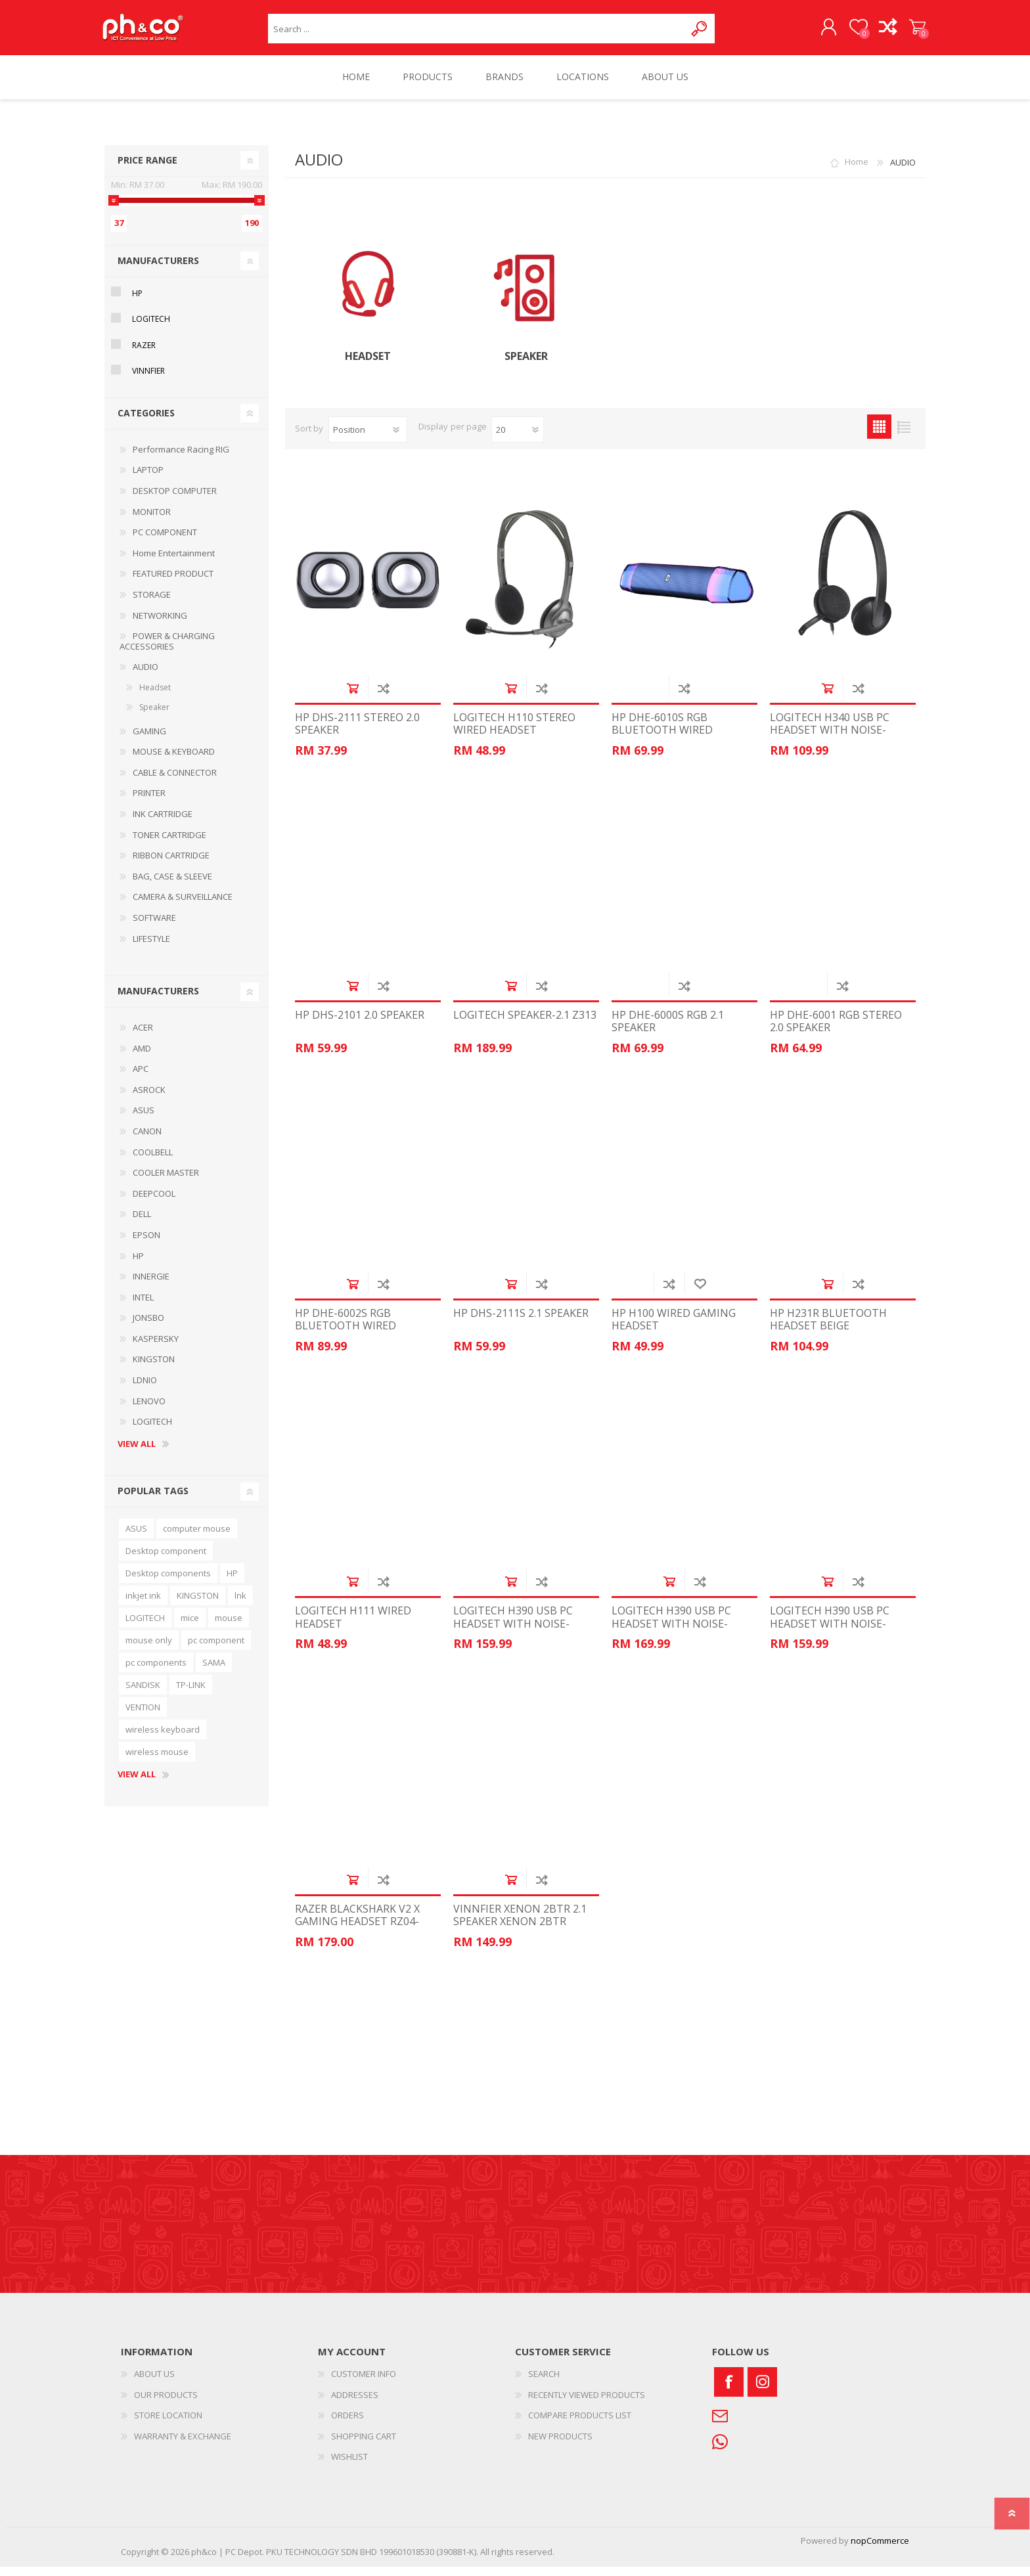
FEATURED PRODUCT (173, 582)
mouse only (148, 1649)
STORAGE (152, 604)
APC (140, 1078)
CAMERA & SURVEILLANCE (183, 906)
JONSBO (148, 1327)
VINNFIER (148, 380)
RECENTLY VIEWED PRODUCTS (586, 2404)
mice (190, 1627)
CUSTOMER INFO (363, 2383)
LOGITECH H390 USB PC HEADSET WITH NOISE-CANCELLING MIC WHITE (832, 1633)
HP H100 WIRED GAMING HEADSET (674, 1328)
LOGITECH (151, 328)
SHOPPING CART (911, 32)
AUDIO (145, 676)
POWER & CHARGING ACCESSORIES (167, 650)
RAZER (144, 354)
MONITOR (152, 521)
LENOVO (149, 1410)
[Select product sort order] (367, 439)
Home (856, 171)
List (903, 436)
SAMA (213, 1671)
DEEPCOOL (154, 1203)
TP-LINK (191, 1694)
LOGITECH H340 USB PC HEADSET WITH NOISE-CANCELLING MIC (829, 740)
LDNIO (145, 1389)
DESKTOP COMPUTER (175, 500)
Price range (147, 169)
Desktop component (165, 1560)
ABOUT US (154, 2383)
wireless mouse (157, 1761)
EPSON (146, 1244)
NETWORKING (160, 625)
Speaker (526, 365)
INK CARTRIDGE (162, 823)
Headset (368, 365)
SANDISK (142, 1694)
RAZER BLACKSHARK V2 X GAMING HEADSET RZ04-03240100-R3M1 (357, 1931)
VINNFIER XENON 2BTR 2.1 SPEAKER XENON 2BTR (520, 1924)
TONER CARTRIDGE (169, 844)
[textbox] (476, 33)
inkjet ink (143, 1604)
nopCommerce (880, 2550)
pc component (216, 1649)
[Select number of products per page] (517, 439)
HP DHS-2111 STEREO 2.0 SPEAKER (357, 733)
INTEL (143, 1306)
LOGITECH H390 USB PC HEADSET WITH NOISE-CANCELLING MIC (513, 1633)
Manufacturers (158, 269)
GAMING (149, 740)
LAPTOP (148, 479)
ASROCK (149, 1099)
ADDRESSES (354, 2404)
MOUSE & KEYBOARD (174, 760)
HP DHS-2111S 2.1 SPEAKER (521, 1322)
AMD (142, 1057)
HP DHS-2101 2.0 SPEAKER (359, 1024)
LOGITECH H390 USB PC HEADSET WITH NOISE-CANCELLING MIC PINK (671, 1633)
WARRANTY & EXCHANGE (182, 2445)
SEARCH (544, 2383)
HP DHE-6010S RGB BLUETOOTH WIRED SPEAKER (662, 740)
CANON (147, 1140)
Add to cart (352, 697)
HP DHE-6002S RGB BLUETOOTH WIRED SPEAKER (345, 1335)
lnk (240, 1604)
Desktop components (168, 1582)
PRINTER (149, 802)
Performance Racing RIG (181, 458)
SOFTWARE (154, 927)
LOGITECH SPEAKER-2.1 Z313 (524, 1024)
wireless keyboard (162, 1738)
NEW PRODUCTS (560, 2445)
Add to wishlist (699, 1293)
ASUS (143, 1119)
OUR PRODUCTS (166, 2404)
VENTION (142, 1716)
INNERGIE (151, 1285)
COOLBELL (153, 1161)
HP (137, 302)
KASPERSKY (156, 1348)
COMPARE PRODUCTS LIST (579, 2424)
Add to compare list (383, 697)
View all (137, 1453)
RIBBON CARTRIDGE (171, 864)
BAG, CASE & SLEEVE (172, 885)
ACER (143, 1036)
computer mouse (197, 1537)
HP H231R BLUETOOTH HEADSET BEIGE (828, 1328)
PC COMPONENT (165, 541)
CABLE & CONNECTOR (175, 782)
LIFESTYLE (151, 948)
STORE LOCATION (168, 2424)
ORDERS (347, 2424)
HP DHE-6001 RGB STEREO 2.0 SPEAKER (836, 1030)
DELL (142, 1223)
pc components (156, 1671)
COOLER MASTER (166, 1182)
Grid (879, 436)
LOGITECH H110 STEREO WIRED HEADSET (514, 733)
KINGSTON (154, 1368)
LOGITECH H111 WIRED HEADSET (353, 1626)
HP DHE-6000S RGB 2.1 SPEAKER (668, 1030)
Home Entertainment (174, 562)
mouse (228, 1627)
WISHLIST (349, 2466)
